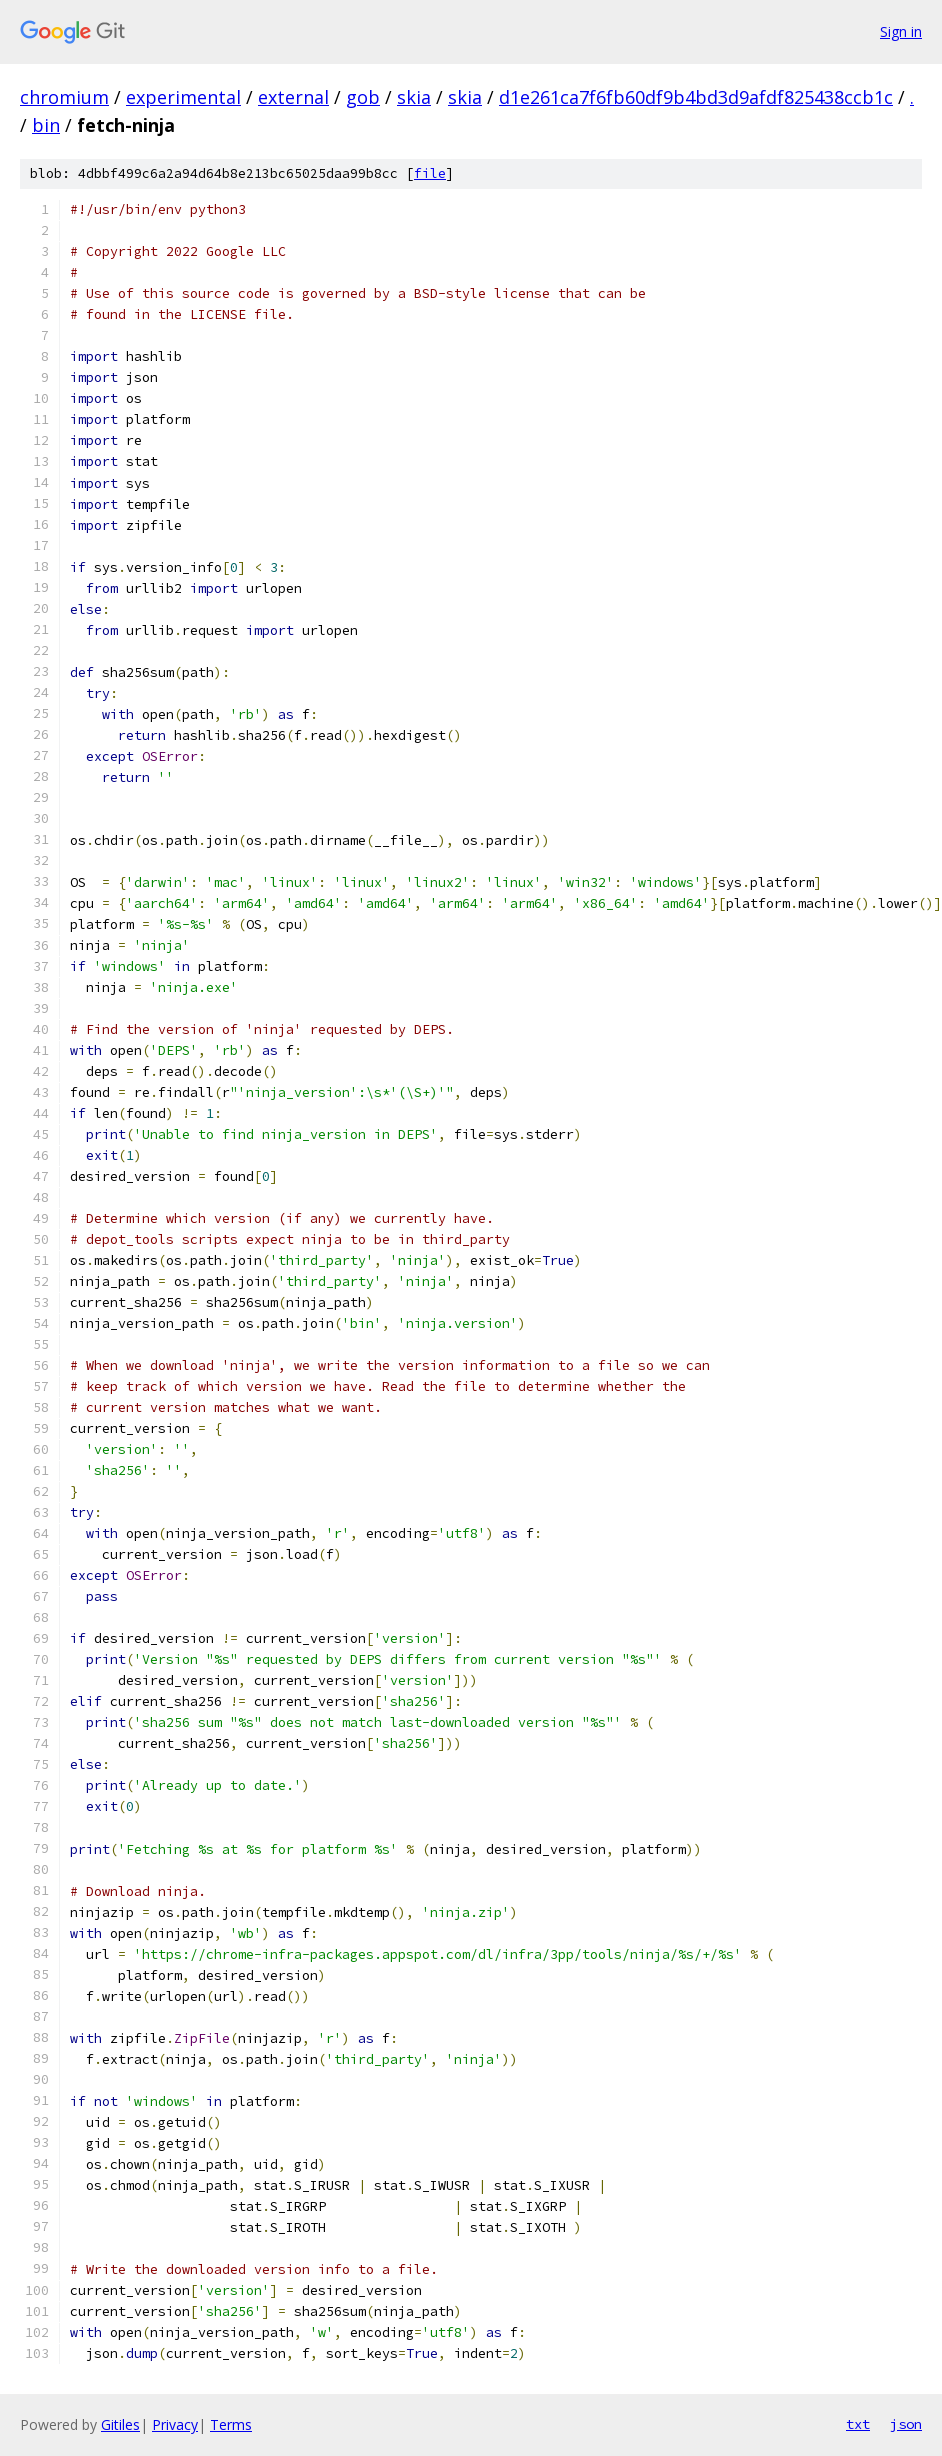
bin (46, 125)
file (430, 173)
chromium (64, 97)
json (906, 2424)
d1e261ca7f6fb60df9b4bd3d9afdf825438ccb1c (696, 97)
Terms (231, 2424)
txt (858, 2424)
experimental (183, 97)
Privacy (175, 2424)
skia (414, 97)
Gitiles (120, 2424)
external (293, 97)
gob (363, 97)
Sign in (901, 31)
